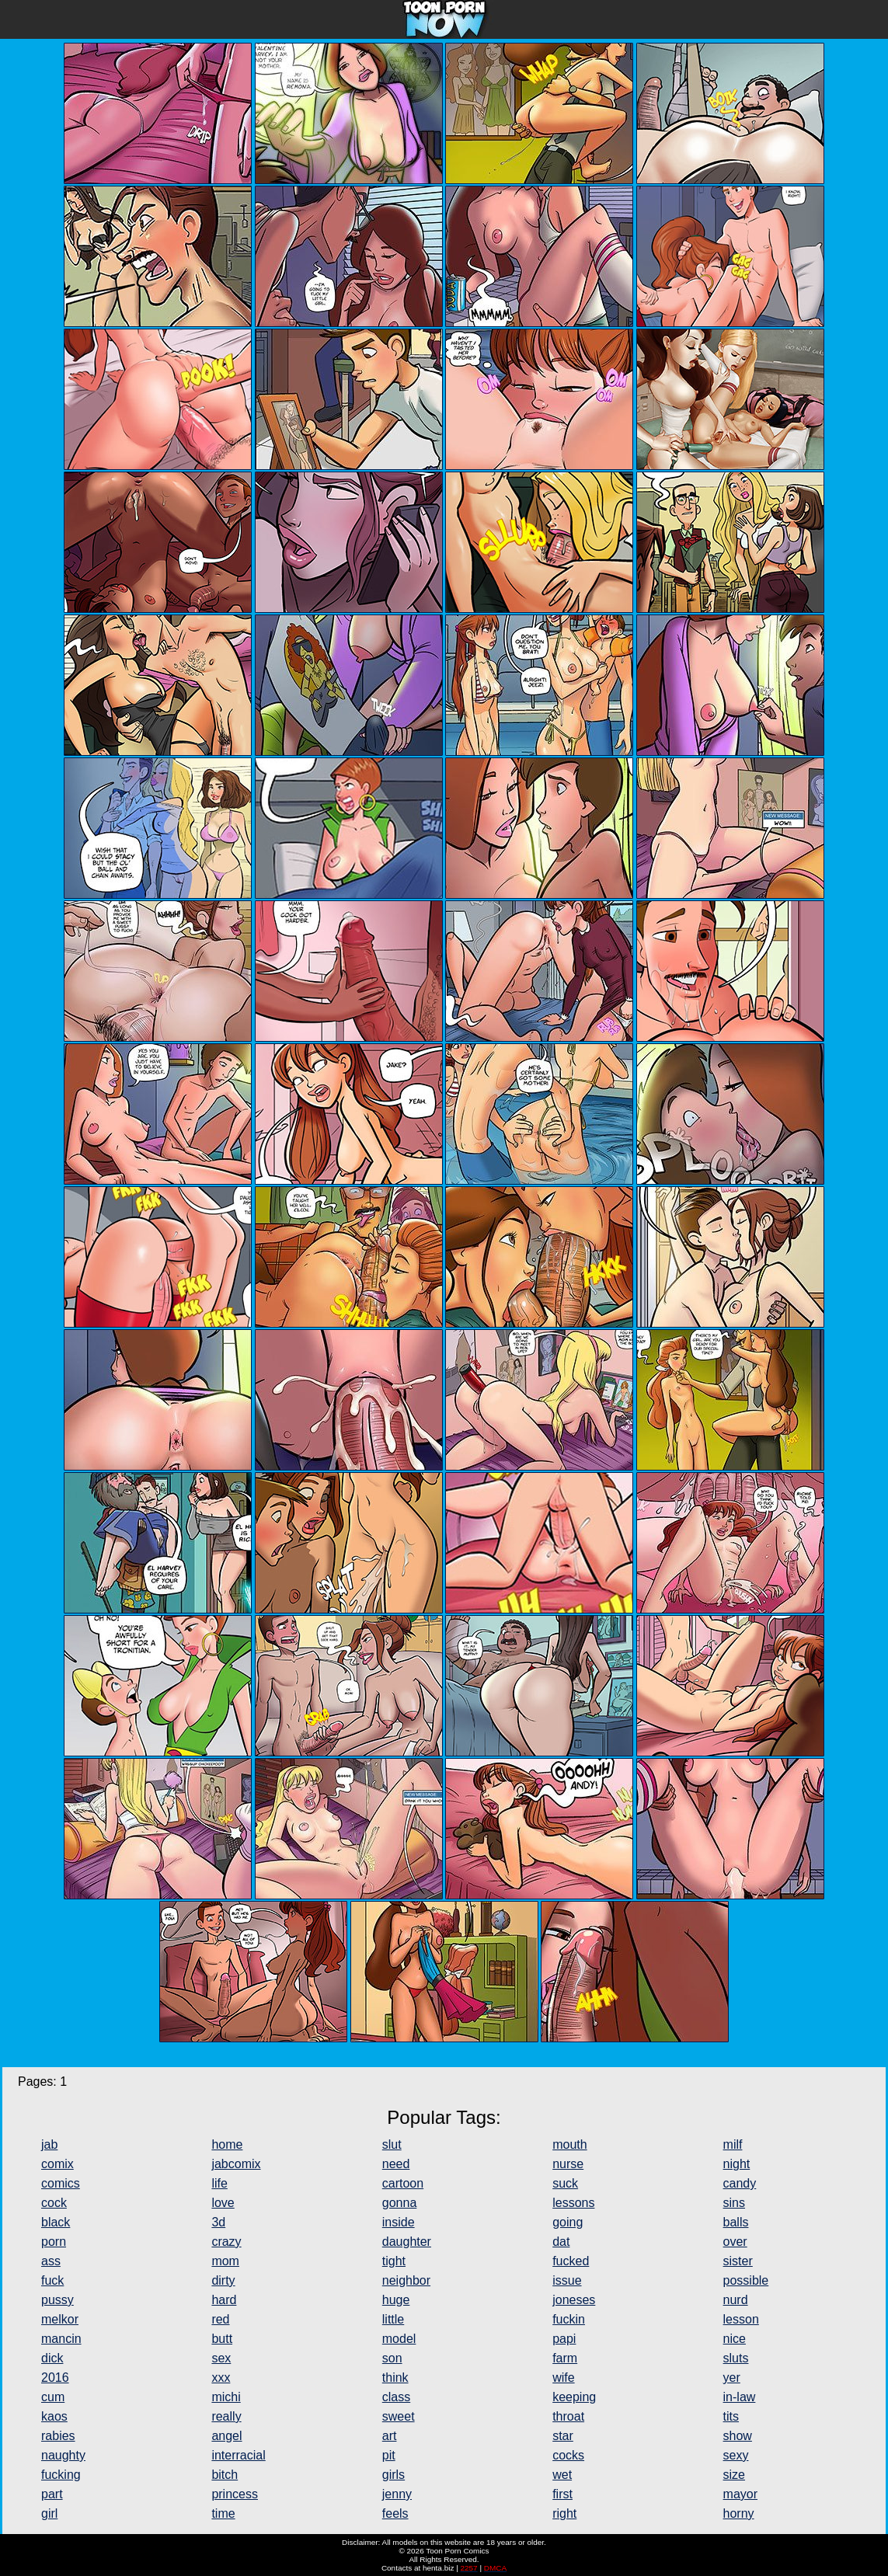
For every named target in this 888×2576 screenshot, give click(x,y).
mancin (61, 2338)
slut (392, 2144)
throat (568, 2416)
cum (52, 2397)
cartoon (402, 2183)
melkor (59, 2319)
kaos (54, 2416)
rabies (58, 2435)
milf (733, 2144)
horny (738, 2513)
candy (740, 2183)
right (564, 2513)
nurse (567, 2163)
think (395, 2377)
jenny (397, 2494)
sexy (736, 2455)
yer (731, 2377)
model (399, 2338)
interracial (238, 2455)
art (389, 2435)
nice (734, 2338)
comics (60, 2183)
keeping (574, 2397)
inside (398, 2222)
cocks (568, 2455)
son (392, 2358)
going (567, 2222)
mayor (740, 2494)
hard (223, 2299)
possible (746, 2280)
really (226, 2416)
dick (52, 2358)
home (226, 2144)
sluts (736, 2358)
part (52, 2494)
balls (736, 2222)
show (737, 2435)
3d (218, 2222)
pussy (57, 2299)
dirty (223, 2280)
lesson (741, 2319)
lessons (573, 2202)
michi (225, 2397)
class (396, 2397)
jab (49, 2144)
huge (396, 2299)
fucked (570, 2261)
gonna (399, 2202)
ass (51, 2261)
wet (562, 2474)
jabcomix (235, 2163)
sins (734, 2202)
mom (225, 2261)
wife (563, 2377)
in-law (739, 2397)
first (562, 2494)
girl (49, 2513)
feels (395, 2513)
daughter (406, 2241)
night (736, 2163)
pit (388, 2455)
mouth (569, 2144)
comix (57, 2163)
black (55, 2222)
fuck (52, 2280)
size (734, 2474)
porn (53, 2241)
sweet (398, 2416)
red (220, 2319)
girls (393, 2474)
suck (565, 2183)
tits (731, 2416)
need (396, 2163)
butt (221, 2338)
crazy (226, 2241)
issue (566, 2280)
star (562, 2435)
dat (560, 2241)
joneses (573, 2299)
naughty (63, 2455)
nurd (735, 2299)
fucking (61, 2474)
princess (234, 2494)
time (223, 2513)
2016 (55, 2377)
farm (564, 2358)
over (735, 2241)
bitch (224, 2474)
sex (221, 2358)
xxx (220, 2377)
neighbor (406, 2280)
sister (738, 2261)
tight (394, 2261)
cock (54, 2202)
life (219, 2183)
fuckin (568, 2319)
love (222, 2202)
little (393, 2319)
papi (564, 2338)
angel (226, 2435)
